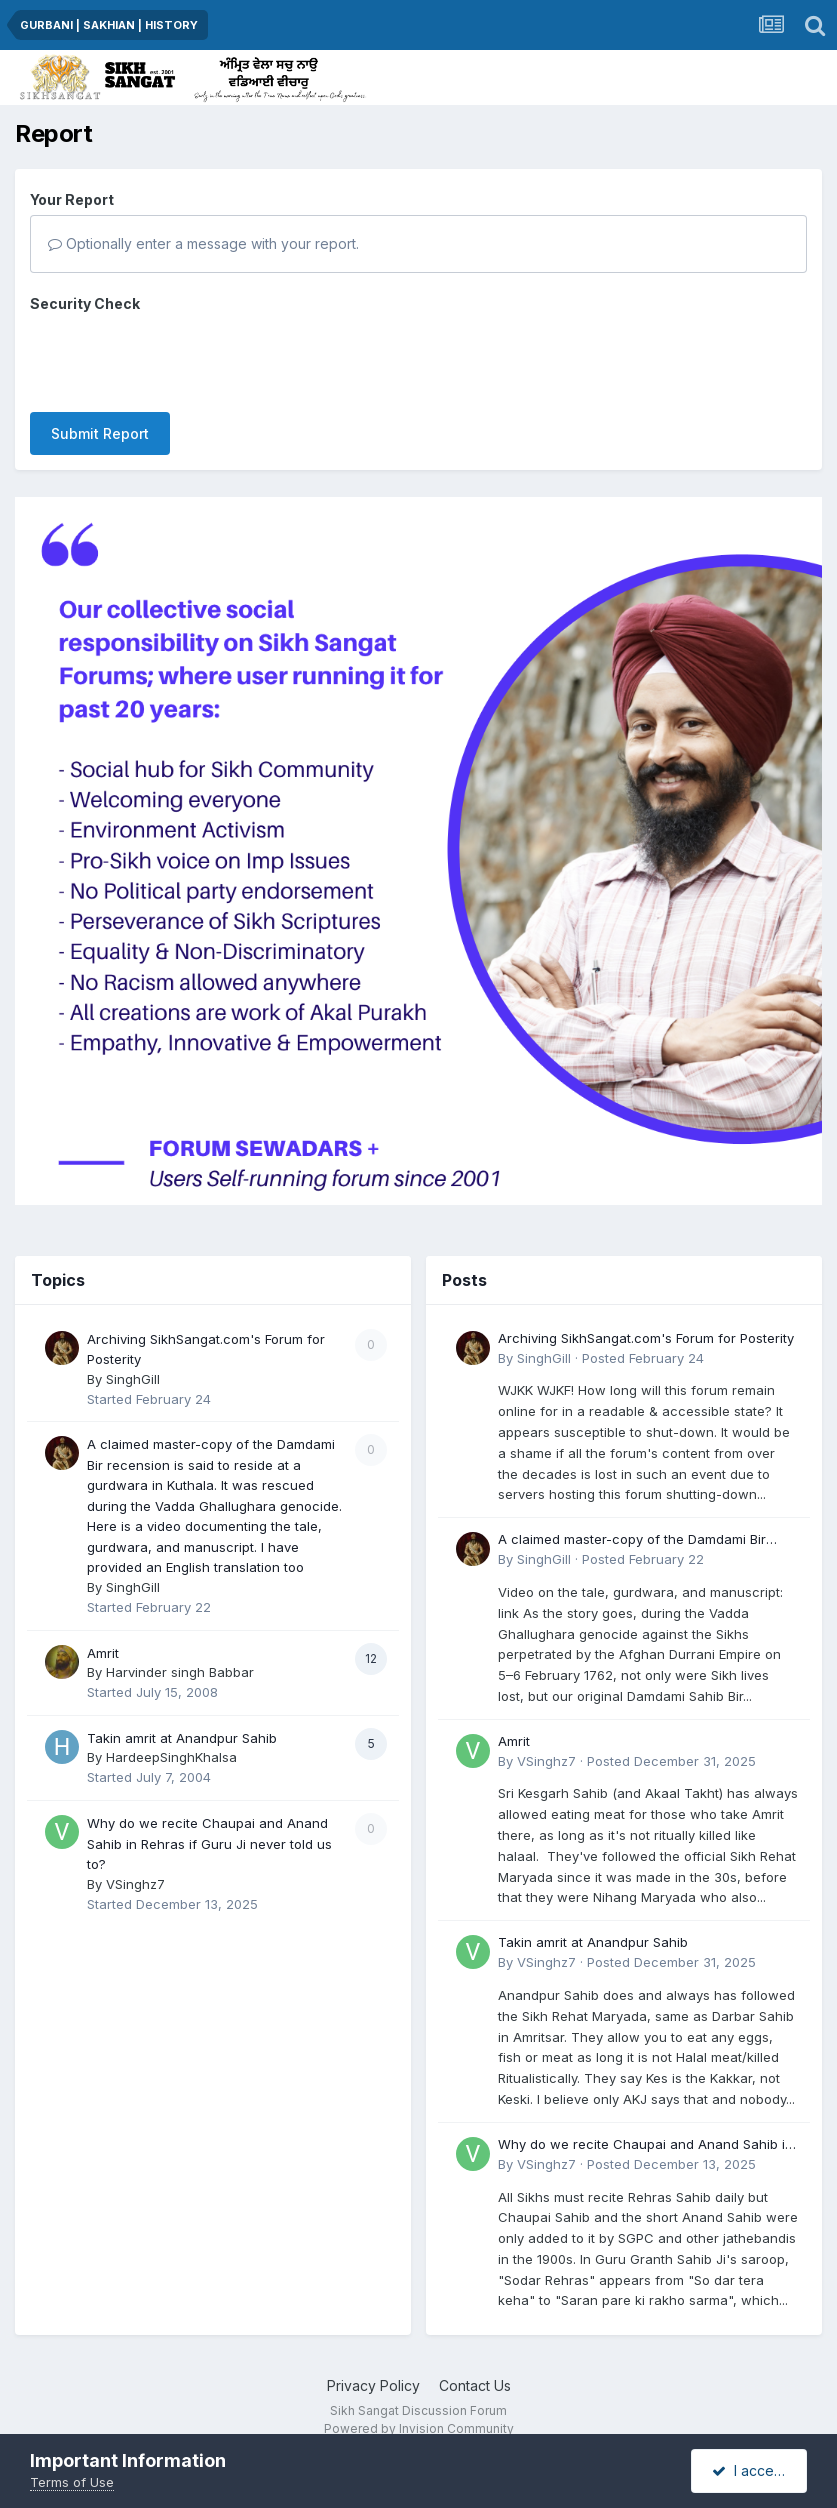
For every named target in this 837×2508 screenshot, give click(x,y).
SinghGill (133, 1348)
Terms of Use (72, 2482)
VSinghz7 (135, 1853)
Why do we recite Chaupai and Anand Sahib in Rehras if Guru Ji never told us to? (209, 1813)
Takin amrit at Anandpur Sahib (182, 1708)
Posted (643, 1327)
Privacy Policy (373, 2355)
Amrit (103, 1622)
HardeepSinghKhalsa (171, 1727)
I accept (749, 2470)
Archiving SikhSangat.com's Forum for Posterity (646, 1307)
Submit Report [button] (100, 355)
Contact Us (475, 2355)
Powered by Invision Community (419, 2398)
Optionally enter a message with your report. (203, 243)
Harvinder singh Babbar (180, 1642)
